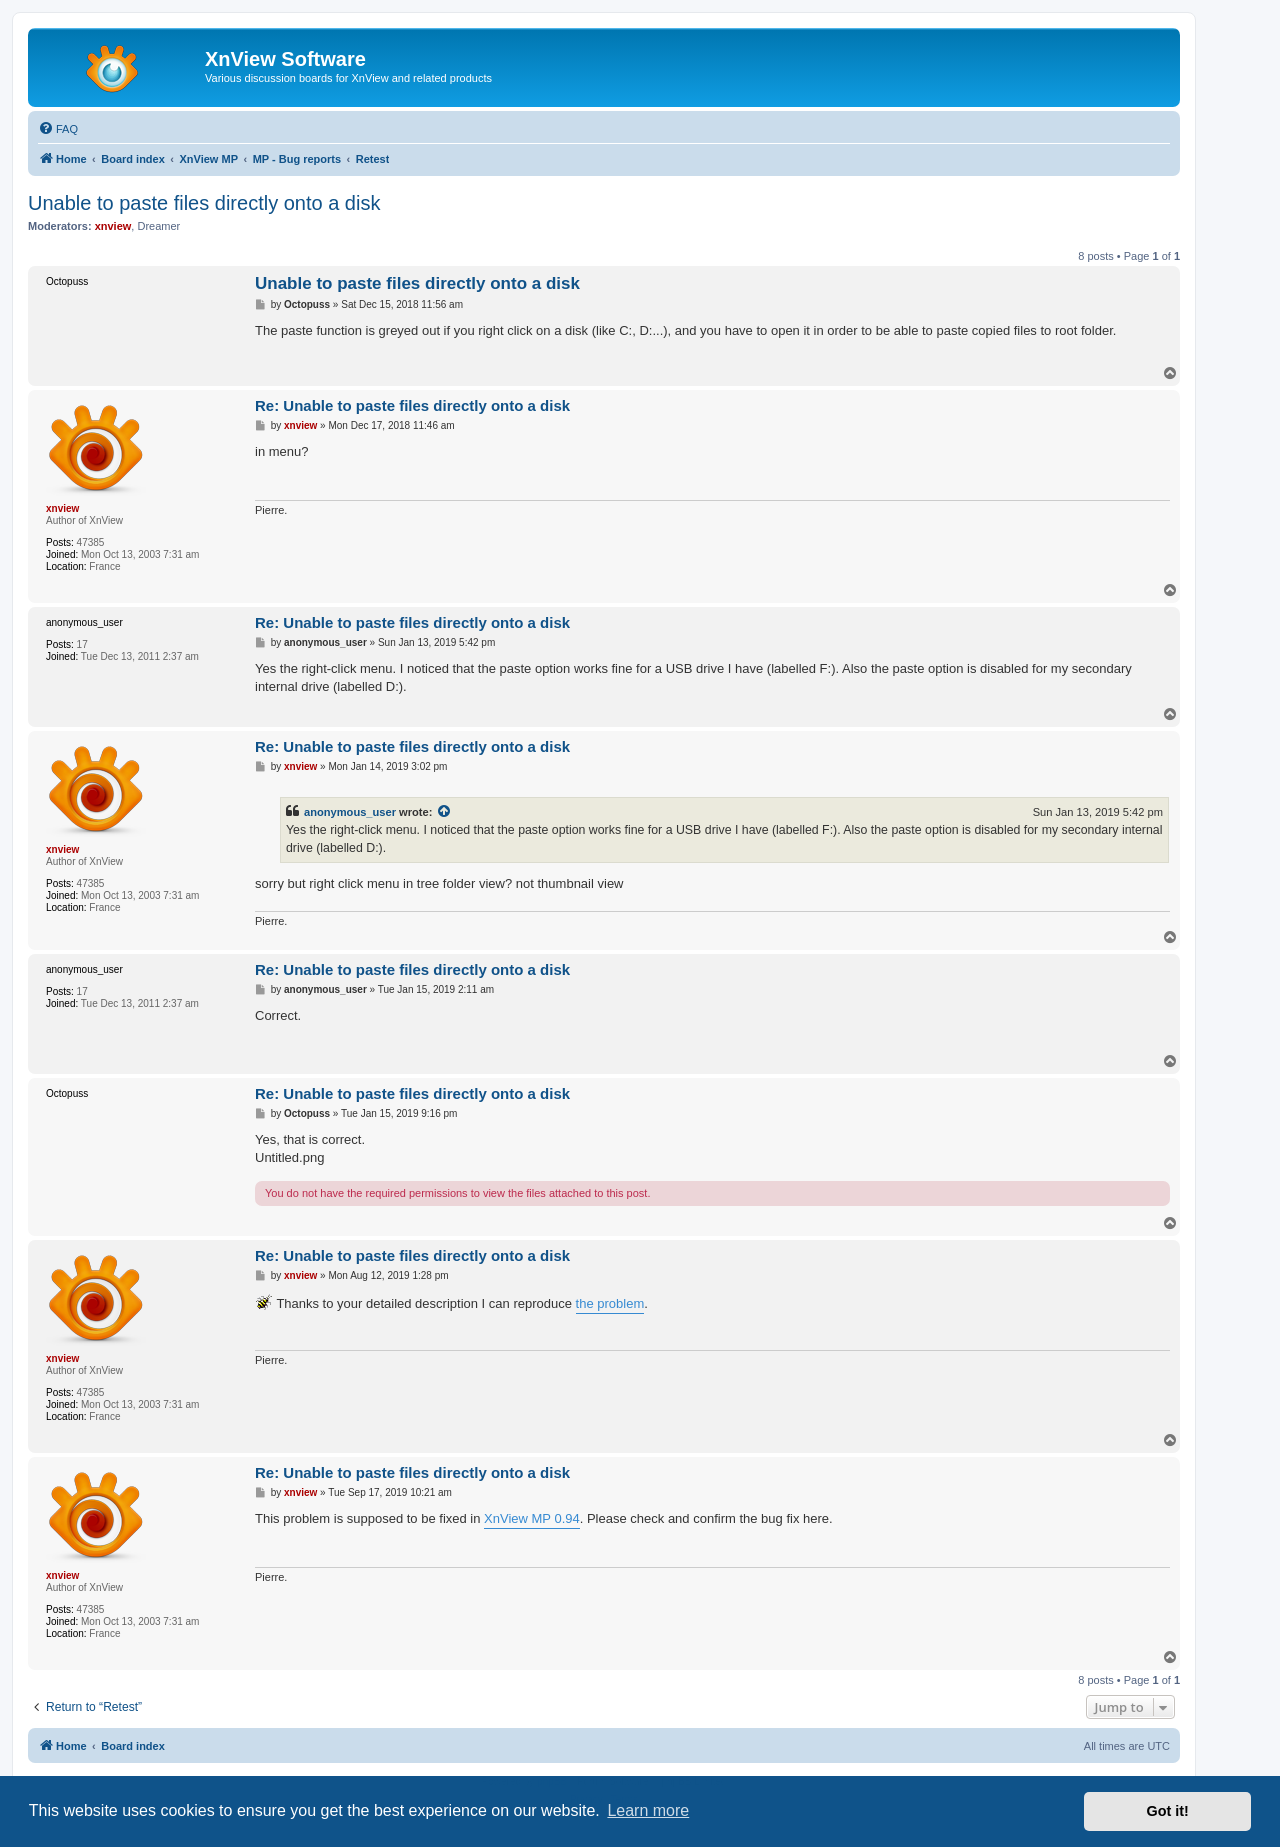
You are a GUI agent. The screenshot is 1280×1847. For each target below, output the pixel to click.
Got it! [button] (1168, 1811)
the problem (610, 1303)
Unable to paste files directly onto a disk (204, 203)
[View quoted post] (445, 812)
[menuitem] (58, 129)
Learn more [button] (648, 1810)
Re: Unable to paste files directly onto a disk (412, 405)
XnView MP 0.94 (532, 1518)
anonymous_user (350, 812)
